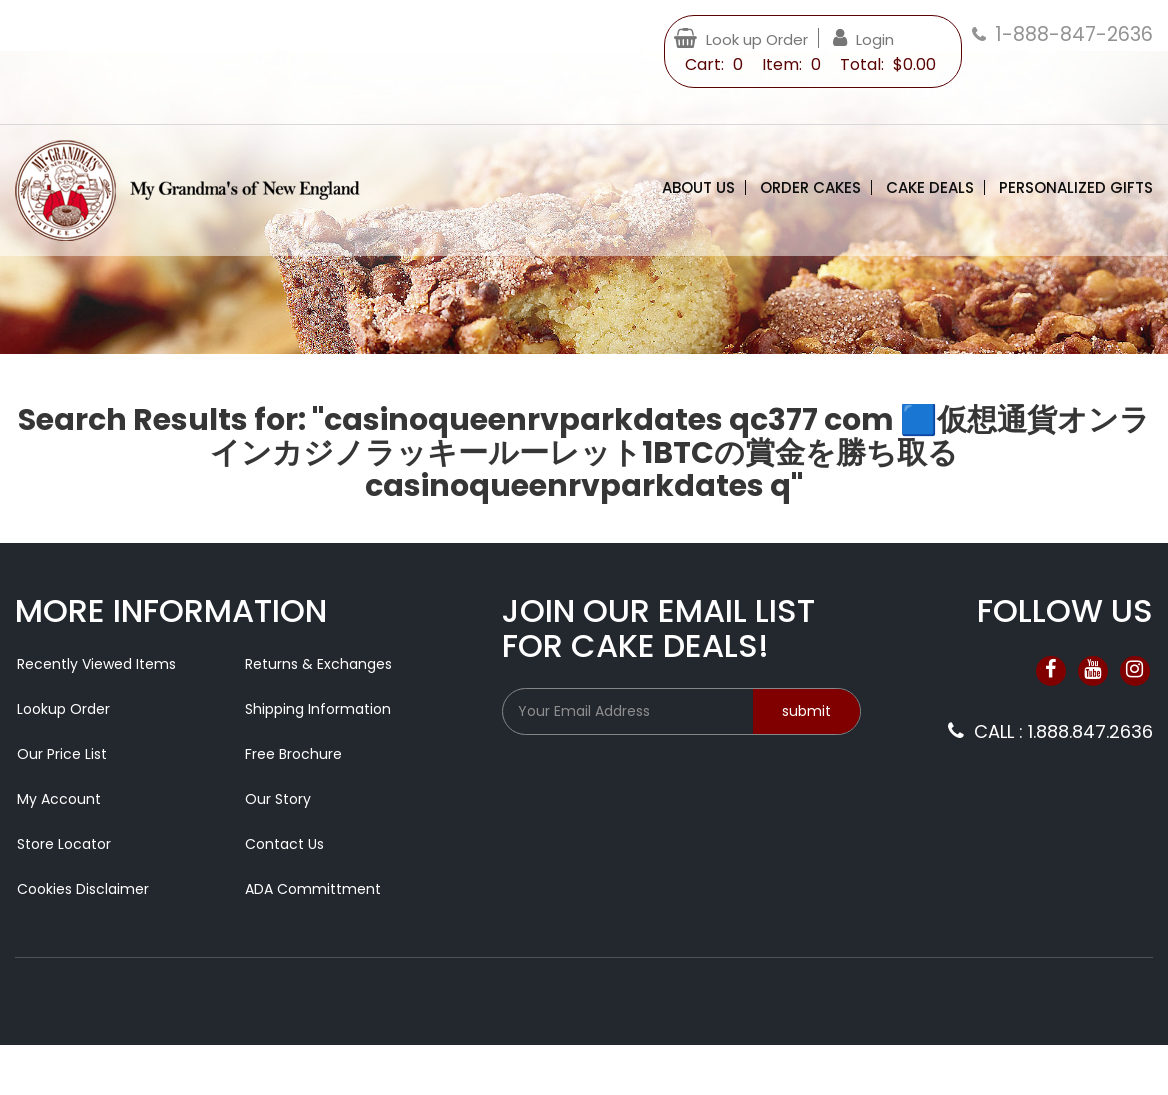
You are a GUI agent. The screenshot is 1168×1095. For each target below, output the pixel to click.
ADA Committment (313, 889)
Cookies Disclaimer (83, 889)
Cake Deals (930, 187)
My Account (59, 799)
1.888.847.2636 (1090, 731)
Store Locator (64, 844)
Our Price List (62, 754)
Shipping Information (318, 709)
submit (806, 711)
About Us (698, 187)
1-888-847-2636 (1074, 34)
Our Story (278, 799)
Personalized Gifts (1076, 187)
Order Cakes (810, 187)
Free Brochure (293, 754)
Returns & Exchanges (318, 664)
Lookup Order (63, 709)
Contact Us (284, 844)
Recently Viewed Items (96, 664)
